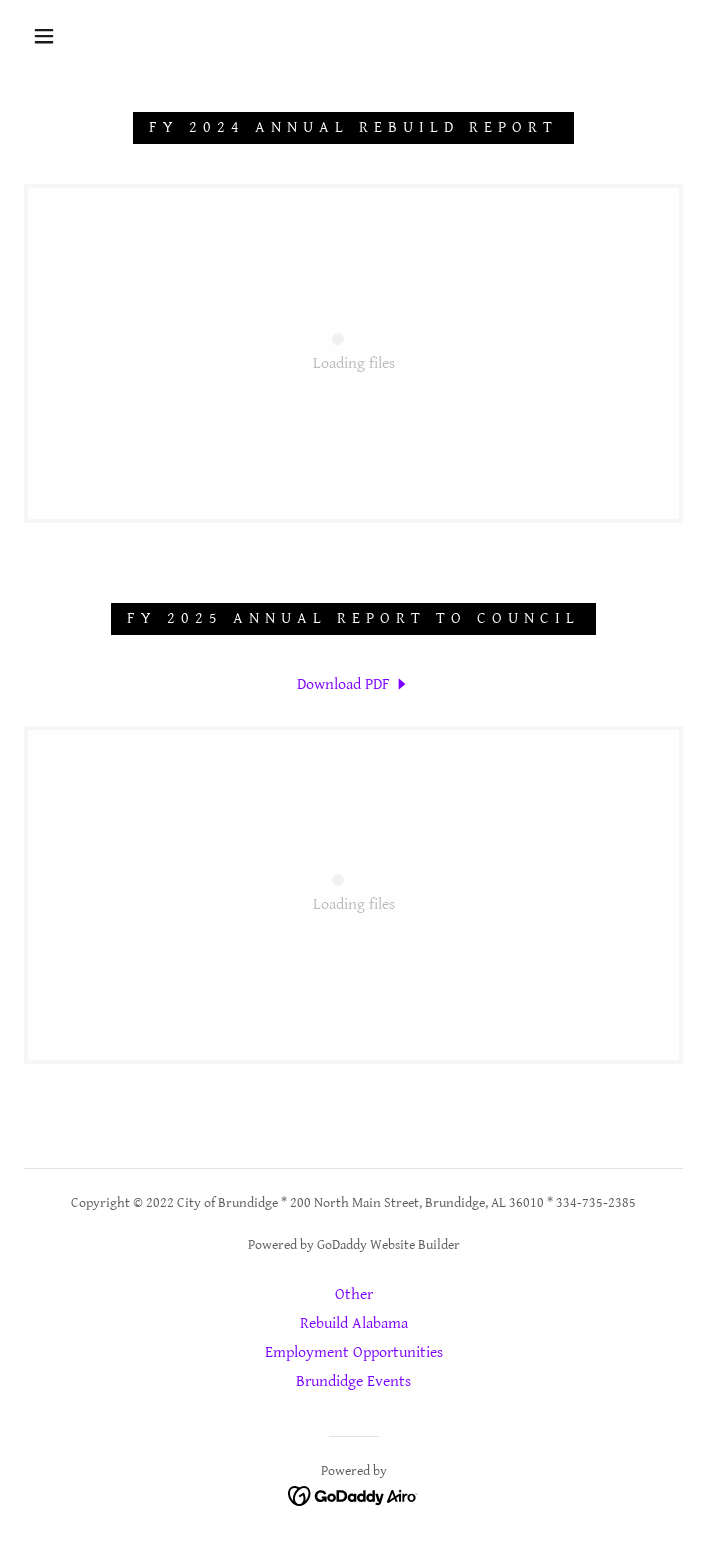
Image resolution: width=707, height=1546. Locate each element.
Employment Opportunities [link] (354, 1352)
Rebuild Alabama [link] (354, 1323)
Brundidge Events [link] (353, 1381)
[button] (57, 36)
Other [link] (354, 1294)
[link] (353, 353)
